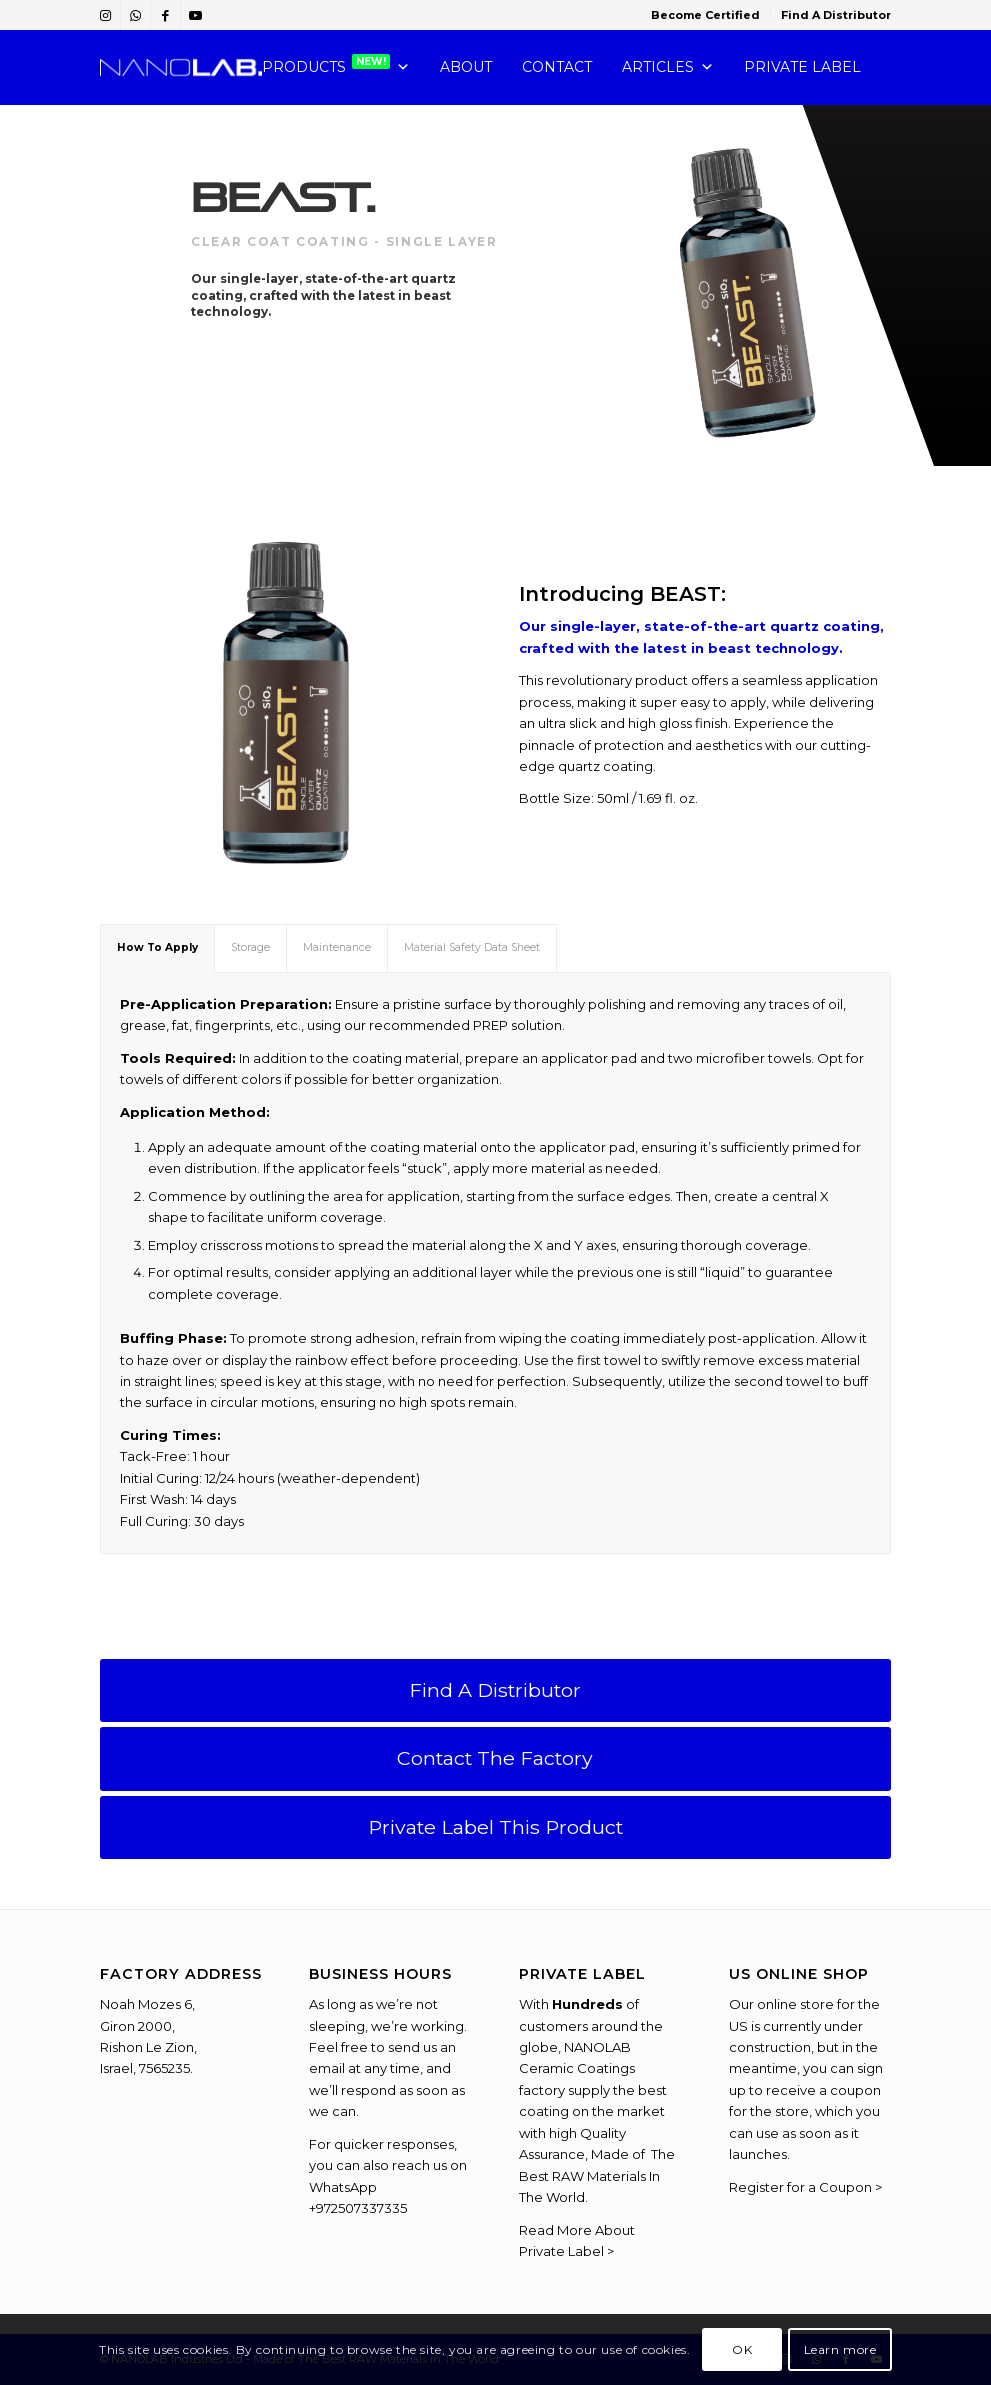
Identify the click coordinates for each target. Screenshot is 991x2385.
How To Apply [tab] (157, 947)
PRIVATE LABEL (802, 67)
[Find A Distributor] (496, 1690)
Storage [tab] (250, 947)
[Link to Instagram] (105, 15)
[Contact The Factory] (496, 1758)
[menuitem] (706, 15)
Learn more (840, 2349)
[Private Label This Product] (496, 1827)
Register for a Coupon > (805, 2187)
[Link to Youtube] (196, 15)
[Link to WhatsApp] (135, 15)
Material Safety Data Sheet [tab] (472, 947)
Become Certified (705, 15)
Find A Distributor (836, 15)
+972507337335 (358, 2208)
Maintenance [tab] (337, 947)
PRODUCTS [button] (336, 67)
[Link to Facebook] (165, 15)
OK (742, 2349)
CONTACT (557, 67)
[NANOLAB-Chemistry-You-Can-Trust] (181, 67)
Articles (668, 67)
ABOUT (466, 67)
